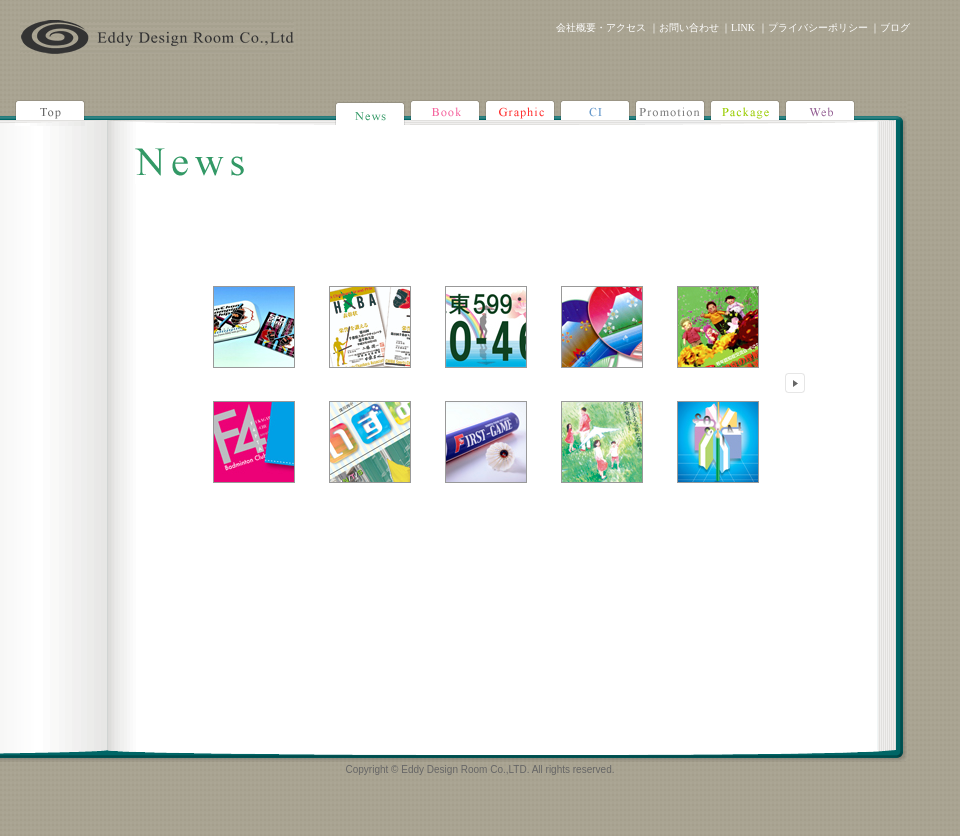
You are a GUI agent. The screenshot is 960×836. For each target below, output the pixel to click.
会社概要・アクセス (601, 27)
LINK (743, 27)
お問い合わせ (689, 27)
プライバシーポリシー (818, 27)
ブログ (895, 27)
